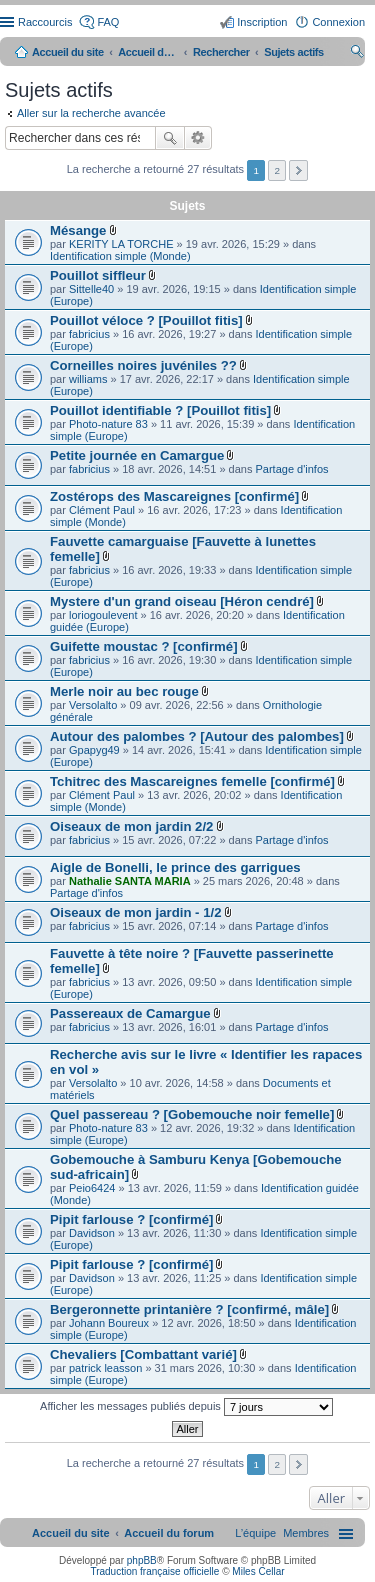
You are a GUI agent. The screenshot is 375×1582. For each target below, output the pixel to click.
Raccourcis (45, 22)
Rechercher (170, 138)
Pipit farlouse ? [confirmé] (131, 1219)
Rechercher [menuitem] (357, 54)
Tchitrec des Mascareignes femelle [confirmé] (192, 781)
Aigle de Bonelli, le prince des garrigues (175, 867)
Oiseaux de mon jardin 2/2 (131, 826)
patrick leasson (105, 1368)
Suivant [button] (298, 170)
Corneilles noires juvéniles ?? (143, 365)
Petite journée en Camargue (137, 455)
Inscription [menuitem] (262, 22)
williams (88, 379)
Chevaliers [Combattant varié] (143, 1354)
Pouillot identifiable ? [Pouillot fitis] (160, 410)
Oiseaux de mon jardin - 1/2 (136, 912)
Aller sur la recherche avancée (91, 113)
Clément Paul (102, 510)
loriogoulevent (103, 615)
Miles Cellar (258, 1571)
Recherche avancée (198, 138)
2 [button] (277, 170)
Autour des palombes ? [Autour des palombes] (197, 736)
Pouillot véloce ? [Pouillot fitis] (146, 320)
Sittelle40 (91, 289)
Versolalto (93, 705)
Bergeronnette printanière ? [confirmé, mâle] (189, 1309)
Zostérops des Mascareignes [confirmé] (174, 496)
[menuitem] (306, 1533)
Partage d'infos (292, 469)
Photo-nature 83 (108, 424)
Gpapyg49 (94, 750)
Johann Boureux (109, 1323)
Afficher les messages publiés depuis (186, 1407)
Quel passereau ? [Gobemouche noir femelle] (192, 1114)
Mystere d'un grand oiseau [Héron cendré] (182, 601)
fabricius (89, 334)
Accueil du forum (148, 52)
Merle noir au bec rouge (124, 691)
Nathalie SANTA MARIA (130, 881)
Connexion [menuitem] (338, 22)
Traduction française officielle (154, 1571)
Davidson (92, 1233)
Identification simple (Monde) (120, 256)
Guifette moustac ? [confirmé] (144, 646)
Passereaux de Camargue (130, 1013)
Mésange (78, 230)
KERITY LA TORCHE (121, 244)
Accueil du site (68, 52)
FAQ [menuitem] (108, 22)
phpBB (142, 1560)
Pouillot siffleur (98, 275)
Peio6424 (92, 1188)
